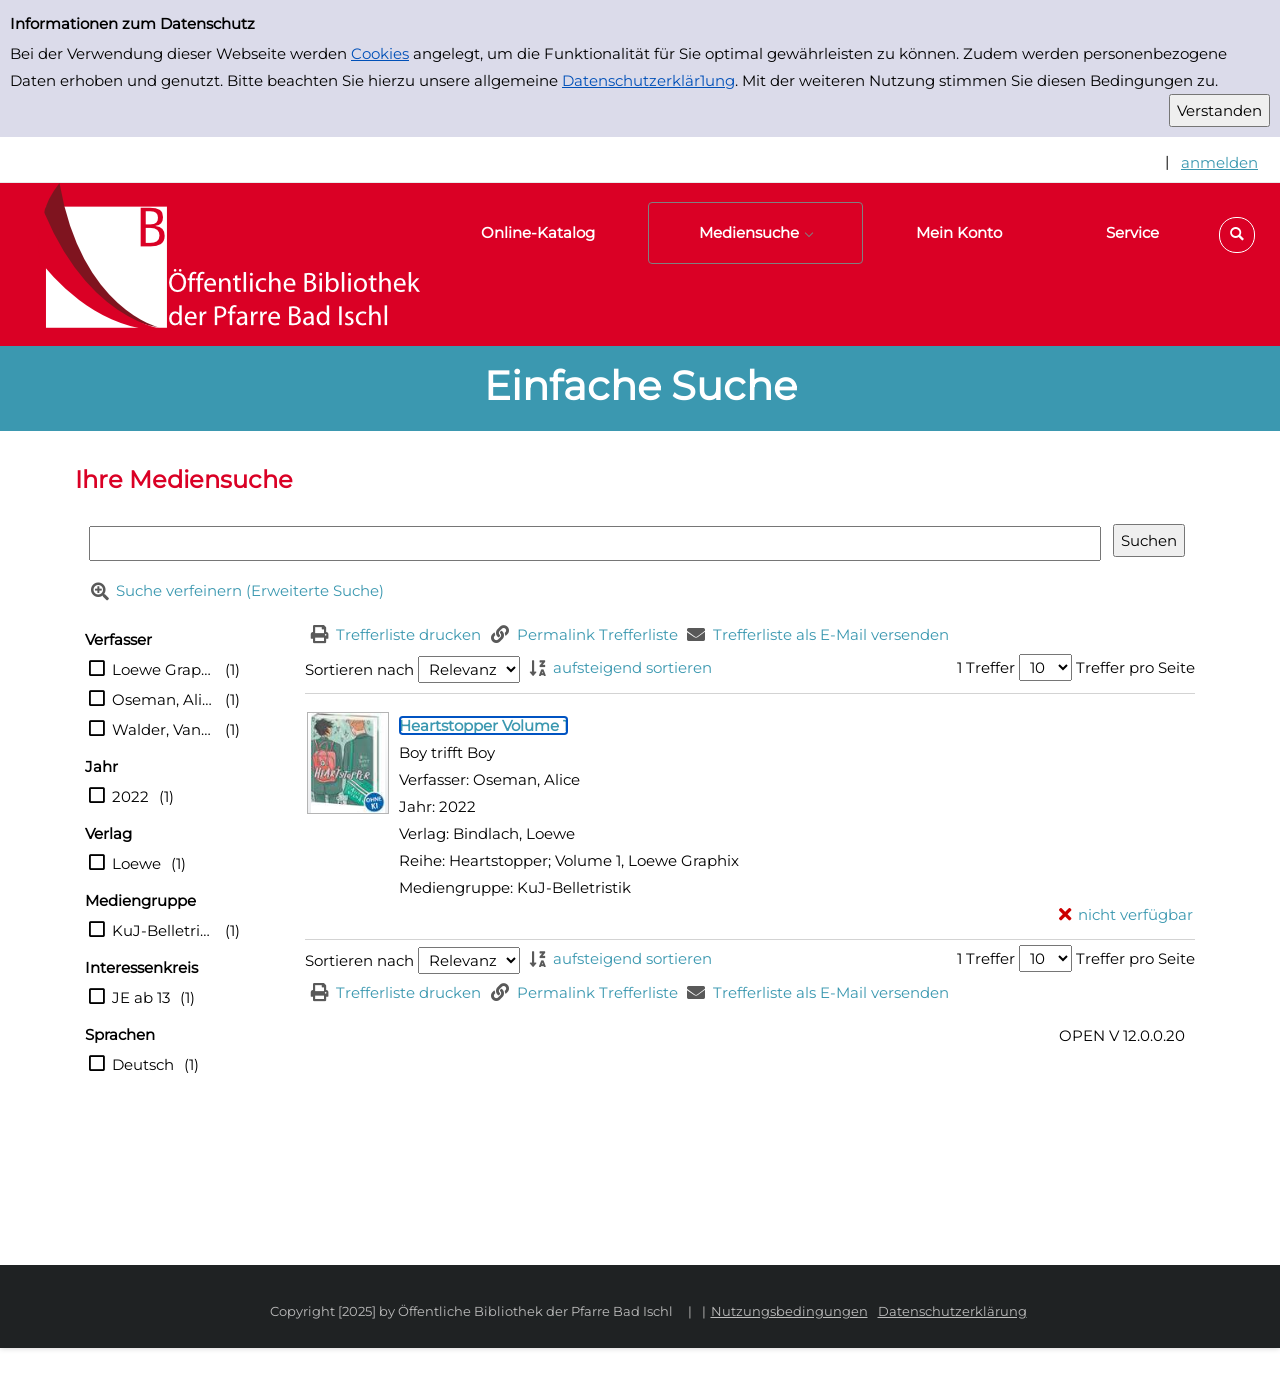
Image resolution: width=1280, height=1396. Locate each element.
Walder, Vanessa (163, 729)
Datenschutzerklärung (952, 1311)
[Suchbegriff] (595, 543)
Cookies (380, 53)
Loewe (136, 863)
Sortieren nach (359, 669)
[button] (1237, 235)
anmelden (1219, 162)
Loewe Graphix (163, 669)
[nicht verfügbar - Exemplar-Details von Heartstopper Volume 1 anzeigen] (1126, 914)
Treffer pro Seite (1135, 667)
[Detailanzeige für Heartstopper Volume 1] (483, 725)
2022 (130, 796)
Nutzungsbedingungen (789, 1311)
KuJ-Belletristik (163, 930)
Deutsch (143, 1064)
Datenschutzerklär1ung (648, 80)
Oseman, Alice (163, 699)
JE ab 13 (141, 997)
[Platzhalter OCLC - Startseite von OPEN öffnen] (220, 264)
